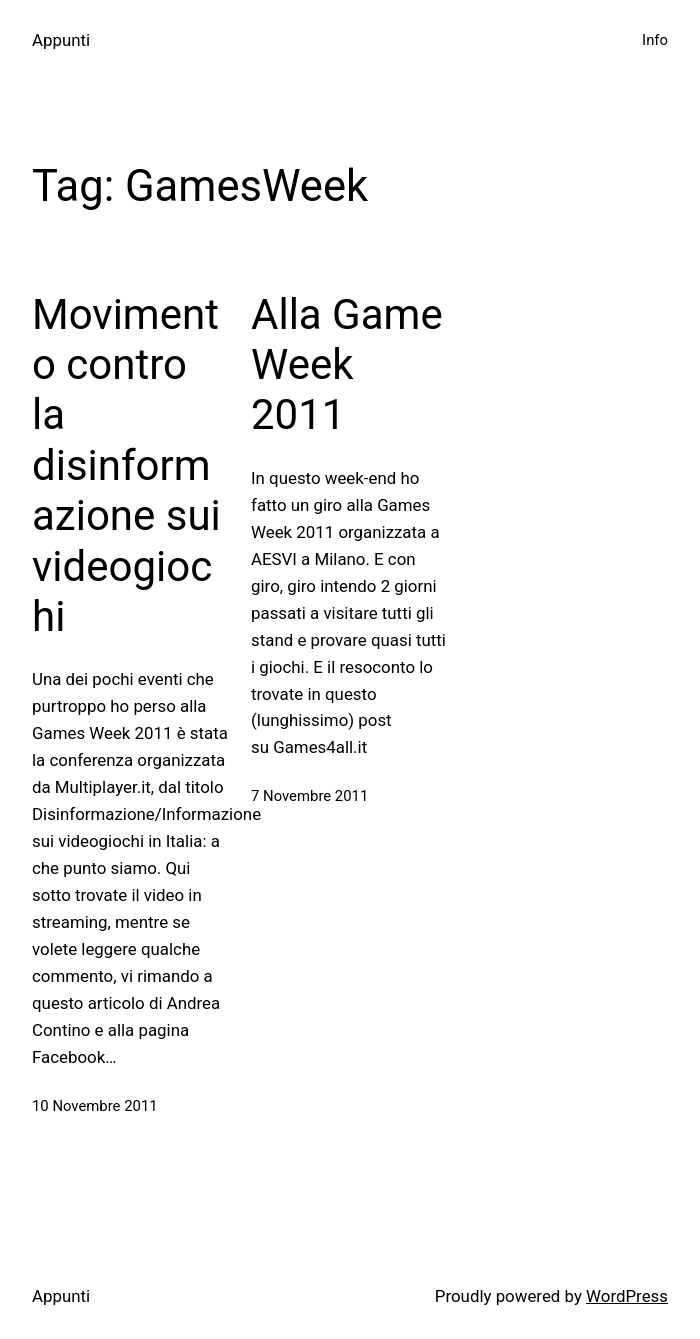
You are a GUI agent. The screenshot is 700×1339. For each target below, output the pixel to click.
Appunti (61, 40)
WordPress (627, 1296)
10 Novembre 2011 (95, 1106)
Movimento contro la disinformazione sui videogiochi (126, 465)
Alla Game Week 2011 (347, 365)
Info (655, 40)
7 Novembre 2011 (309, 796)
